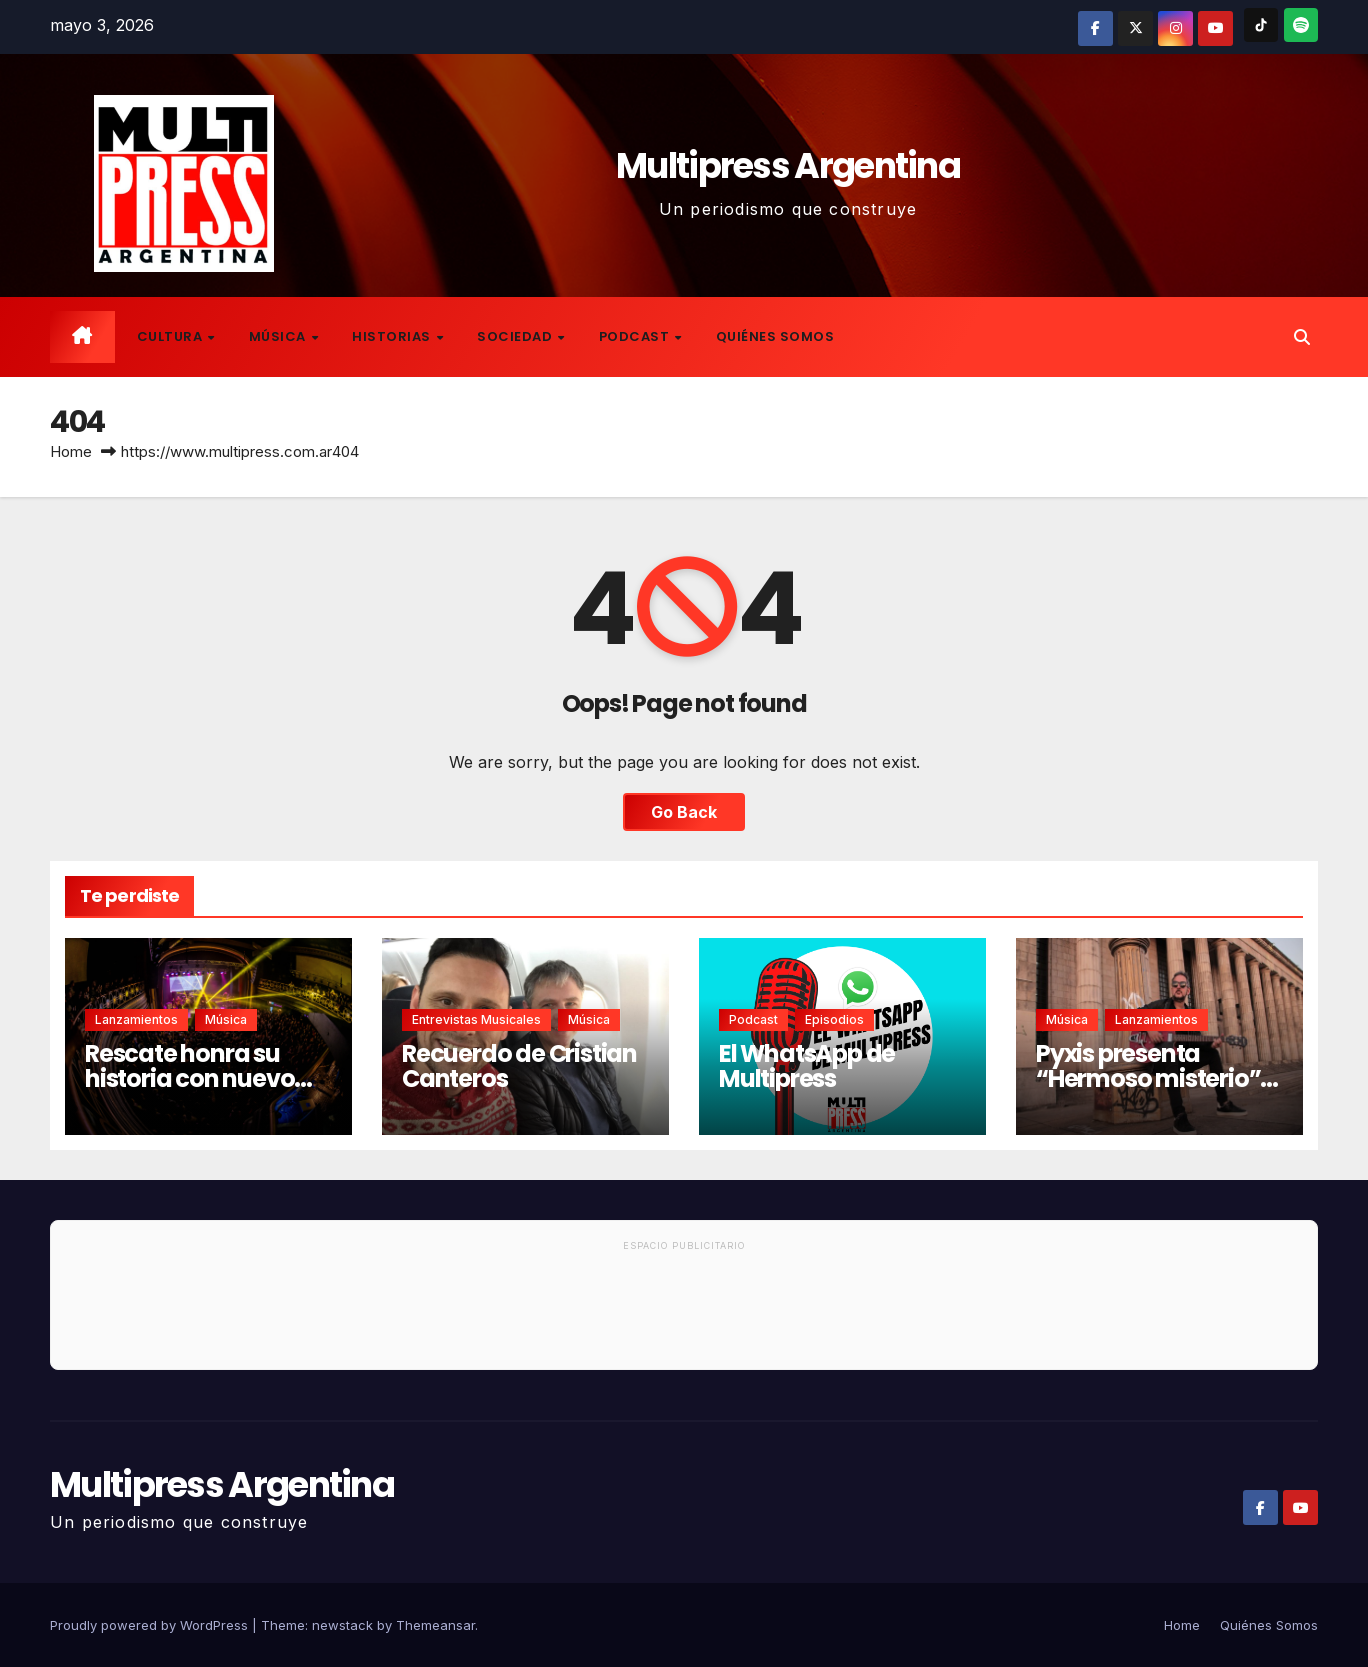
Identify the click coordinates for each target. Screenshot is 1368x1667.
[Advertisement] (684, 1314)
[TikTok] (1261, 25)
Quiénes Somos (775, 336)
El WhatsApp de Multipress (807, 1066)
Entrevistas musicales (476, 1019)
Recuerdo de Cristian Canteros (519, 1066)
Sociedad (516, 336)
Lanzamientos (136, 1019)
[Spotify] (1301, 25)
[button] (1302, 337)
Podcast (636, 336)
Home (71, 451)
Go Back (684, 812)
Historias (393, 336)
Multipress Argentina (788, 165)
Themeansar (435, 1625)
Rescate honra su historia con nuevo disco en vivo (189, 1078)
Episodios (834, 1019)
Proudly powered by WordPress (151, 1625)
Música (279, 336)
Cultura (171, 336)
